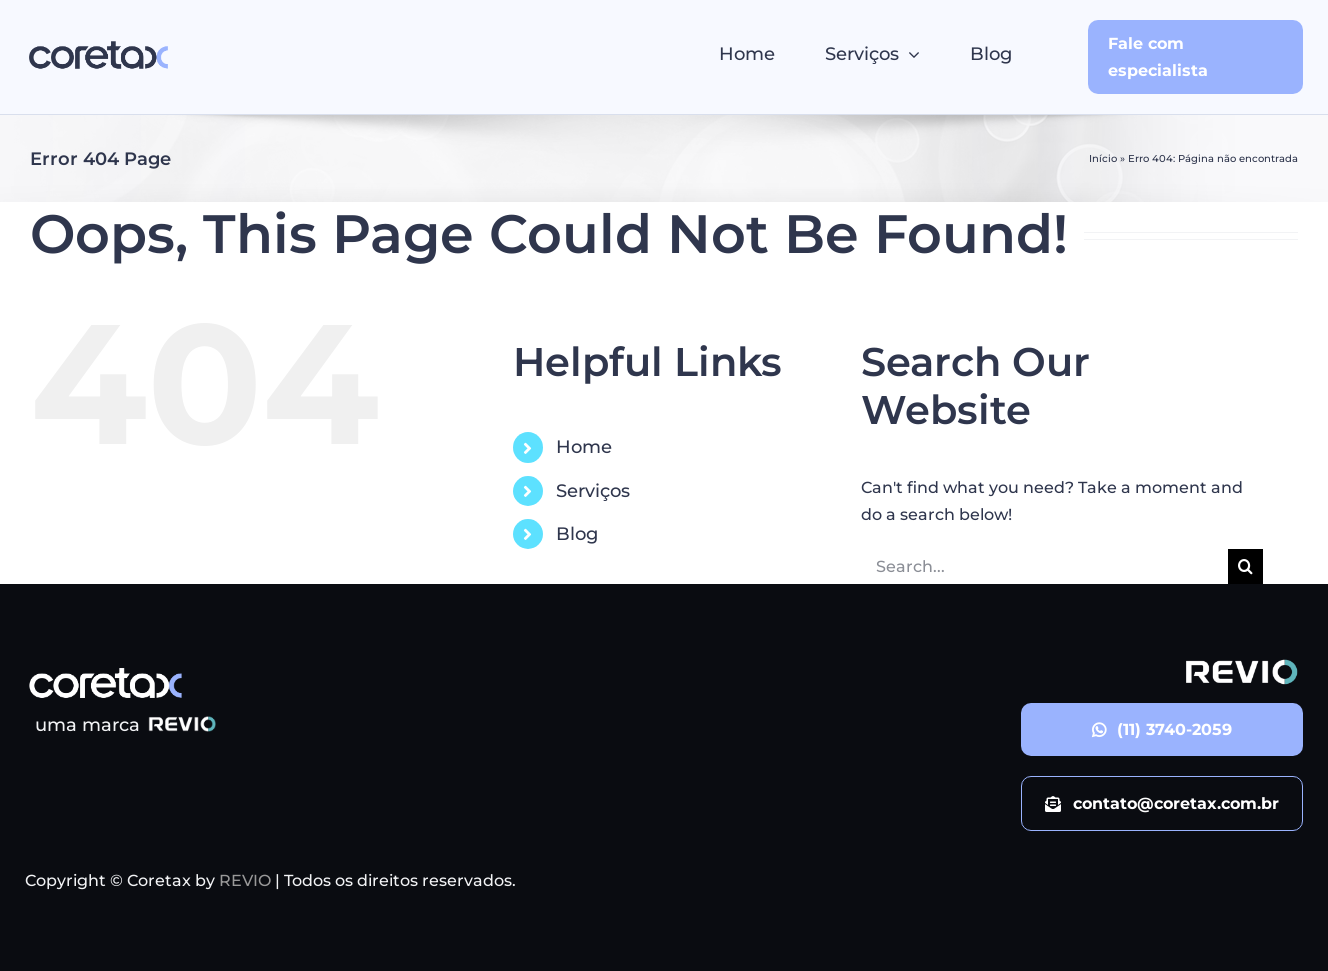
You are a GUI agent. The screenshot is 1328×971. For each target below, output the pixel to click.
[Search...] (1045, 566)
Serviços (593, 491)
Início (1103, 158)
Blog (577, 534)
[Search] (1245, 566)
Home (584, 447)
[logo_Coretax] (98, 40)
